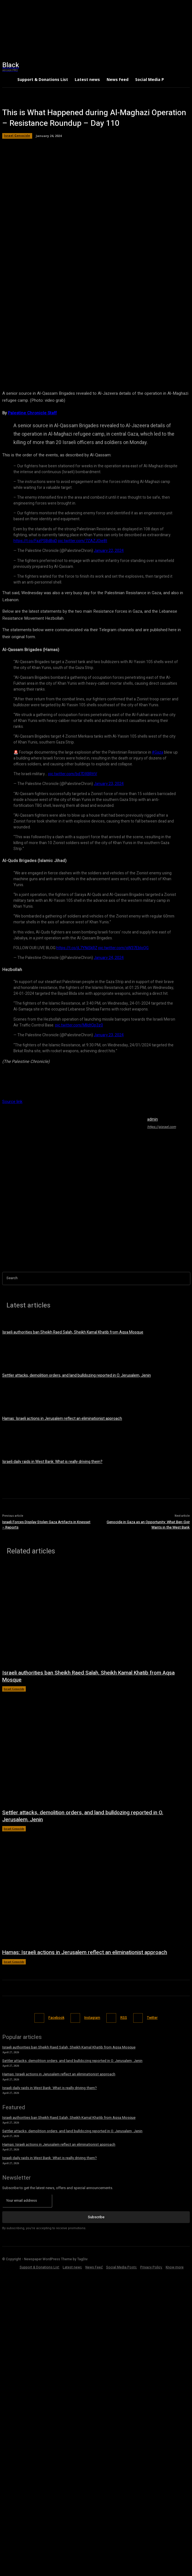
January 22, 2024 (109, 551)
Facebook (56, 2017)
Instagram (92, 2017)
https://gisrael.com (161, 1126)
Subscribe (96, 2217)
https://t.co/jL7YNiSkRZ (76, 948)
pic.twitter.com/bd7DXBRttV (72, 774)
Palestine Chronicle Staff (32, 413)
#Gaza (157, 752)
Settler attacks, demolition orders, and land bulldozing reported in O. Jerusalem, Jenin (76, 1375)
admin (152, 1119)
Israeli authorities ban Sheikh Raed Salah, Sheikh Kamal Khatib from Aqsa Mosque (72, 1332)
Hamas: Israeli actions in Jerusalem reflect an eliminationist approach (62, 1418)
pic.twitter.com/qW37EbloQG (123, 948)
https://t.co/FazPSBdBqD (35, 541)
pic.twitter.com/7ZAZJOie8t (82, 541)
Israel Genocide (17, 135)
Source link (12, 1101)
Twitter (152, 2017)
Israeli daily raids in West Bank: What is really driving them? (52, 1462)
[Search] (185, 1278)
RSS (123, 2017)
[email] (27, 2201)
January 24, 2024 (109, 958)
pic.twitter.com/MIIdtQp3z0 (79, 1025)
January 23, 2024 (109, 784)
